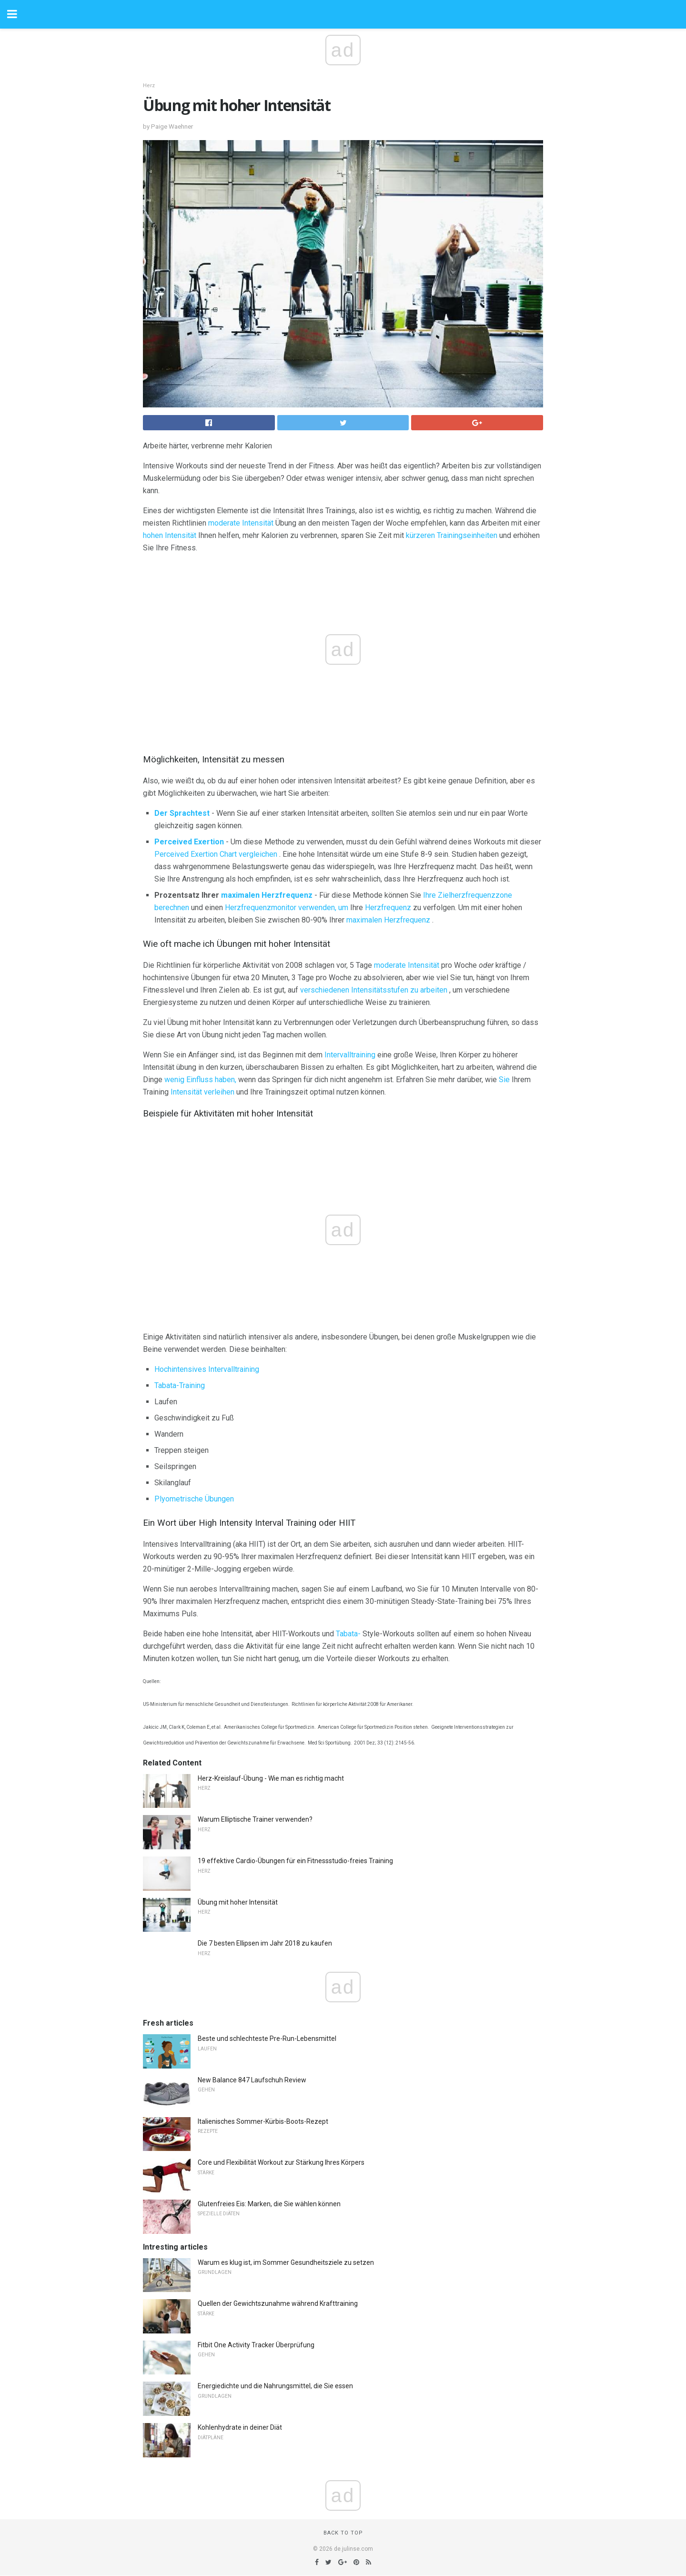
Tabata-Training (179, 1385)
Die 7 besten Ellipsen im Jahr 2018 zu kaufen (265, 1943)
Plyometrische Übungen (194, 1498)
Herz (149, 85)
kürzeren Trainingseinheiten (451, 535)
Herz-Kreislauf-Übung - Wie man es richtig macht (271, 1778)
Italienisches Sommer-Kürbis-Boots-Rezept (263, 2121)
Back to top (343, 2533)
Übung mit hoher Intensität (238, 1902)
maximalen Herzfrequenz (267, 895)
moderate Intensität (240, 522)
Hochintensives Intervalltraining (206, 1369)
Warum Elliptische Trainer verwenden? (255, 1819)
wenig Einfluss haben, (200, 1079)
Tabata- (348, 1633)
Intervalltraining (349, 1054)
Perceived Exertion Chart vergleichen (215, 854)
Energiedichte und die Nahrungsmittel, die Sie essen (275, 2386)
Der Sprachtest (182, 813)
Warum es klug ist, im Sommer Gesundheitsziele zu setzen (286, 2262)
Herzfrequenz (388, 907)
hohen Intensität (169, 535)
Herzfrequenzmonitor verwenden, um (286, 907)
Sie (504, 1079)
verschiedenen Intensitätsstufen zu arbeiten (373, 989)
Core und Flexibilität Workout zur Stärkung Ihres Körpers (281, 2162)
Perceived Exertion (189, 841)
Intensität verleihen (202, 1091)
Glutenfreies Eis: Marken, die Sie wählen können (269, 2204)
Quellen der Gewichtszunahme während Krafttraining (278, 2303)
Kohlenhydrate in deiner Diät (240, 2427)
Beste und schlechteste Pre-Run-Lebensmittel (267, 2038)
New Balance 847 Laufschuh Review (252, 2080)
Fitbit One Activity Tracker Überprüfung (256, 2345)
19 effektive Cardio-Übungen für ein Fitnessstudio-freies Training (295, 1861)
